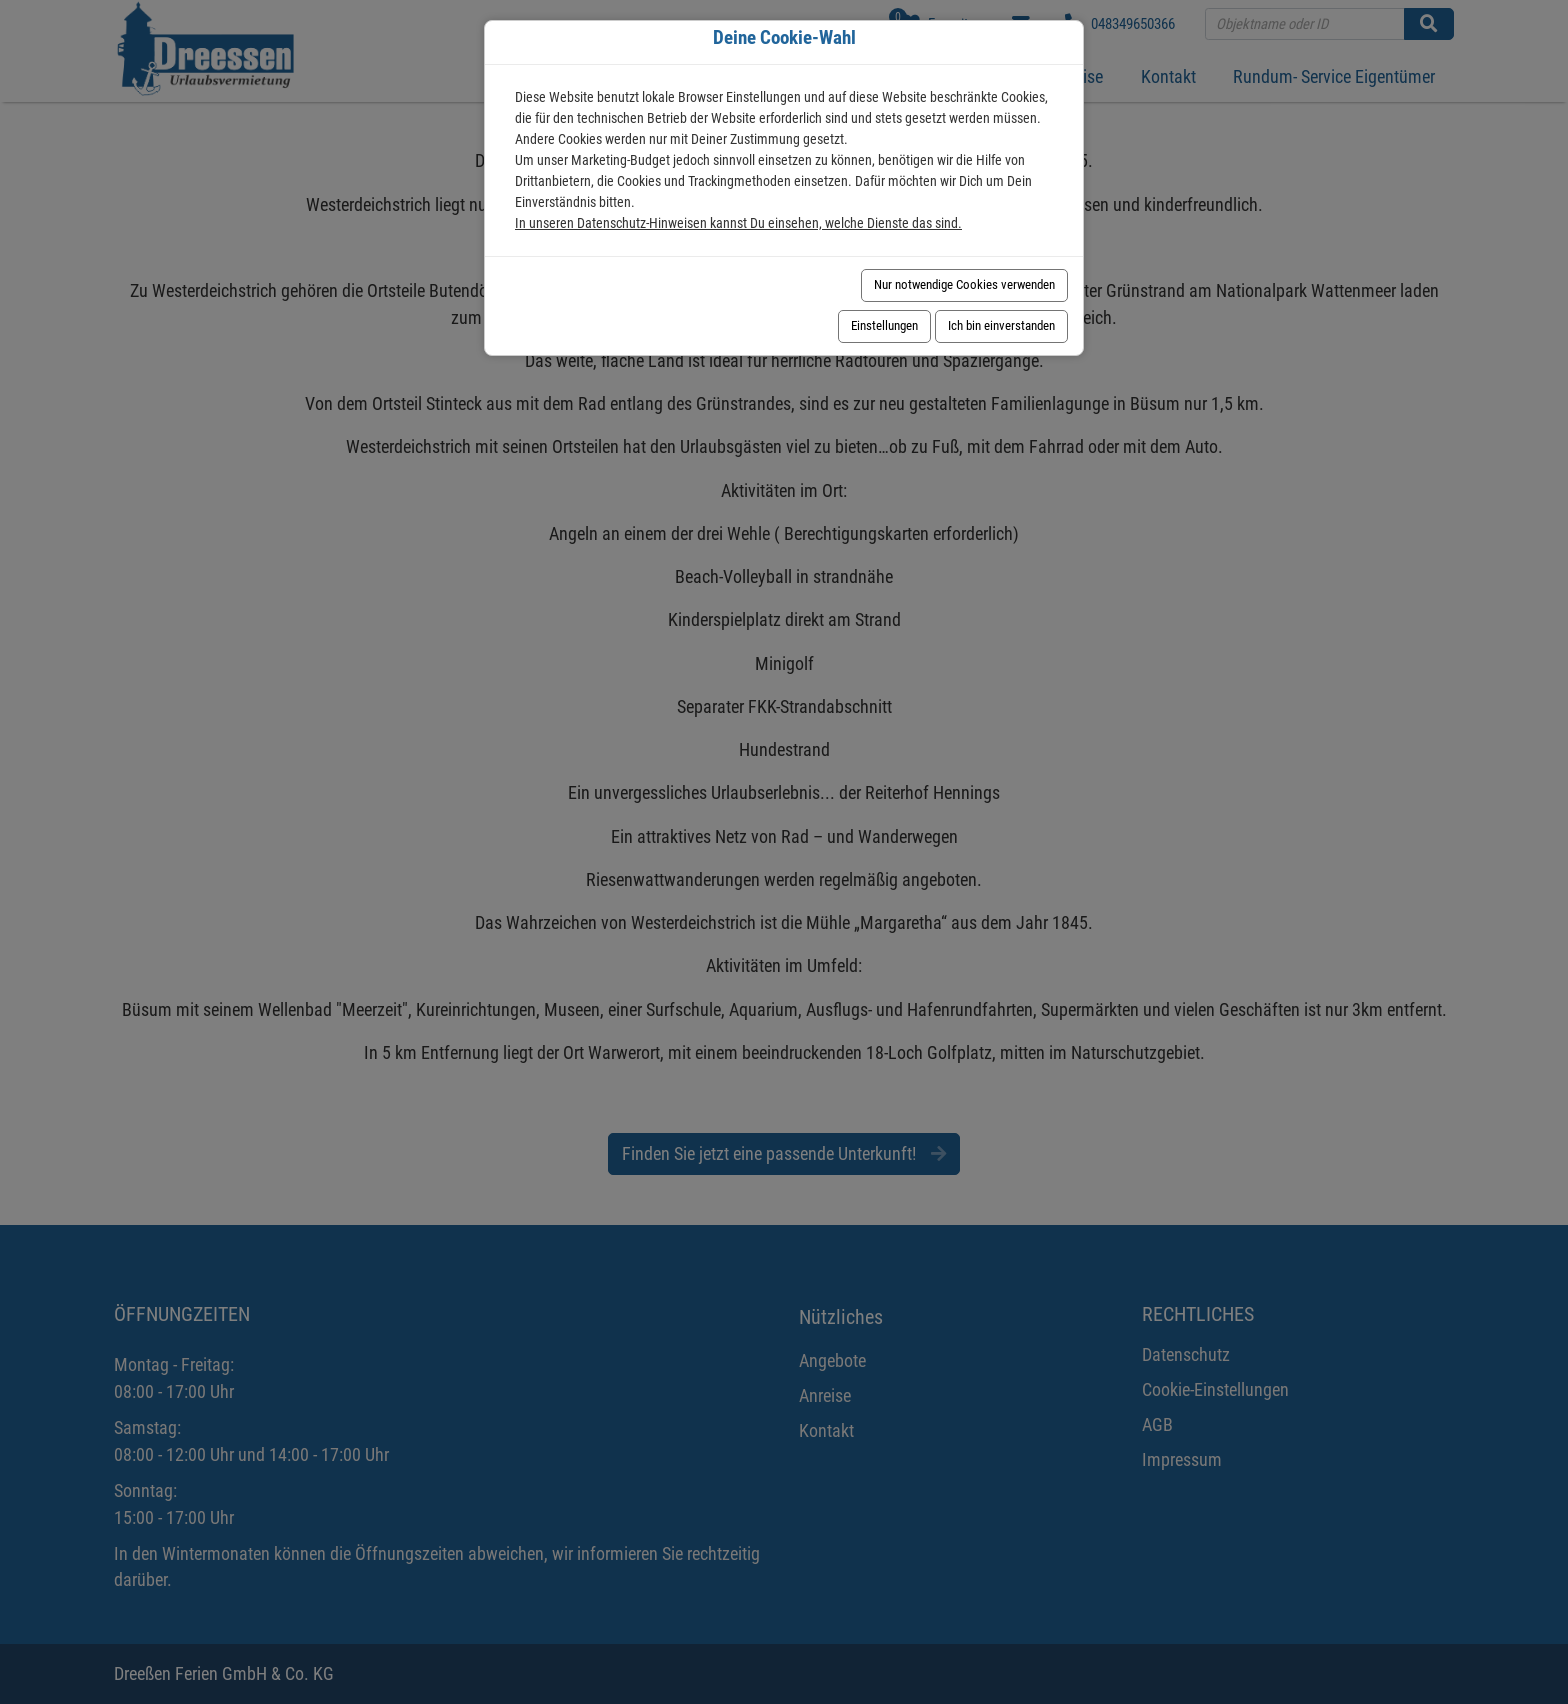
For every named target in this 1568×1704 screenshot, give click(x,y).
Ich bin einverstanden (1001, 325)
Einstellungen (884, 325)
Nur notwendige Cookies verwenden (964, 284)
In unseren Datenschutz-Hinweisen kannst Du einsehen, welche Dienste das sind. (738, 223)
